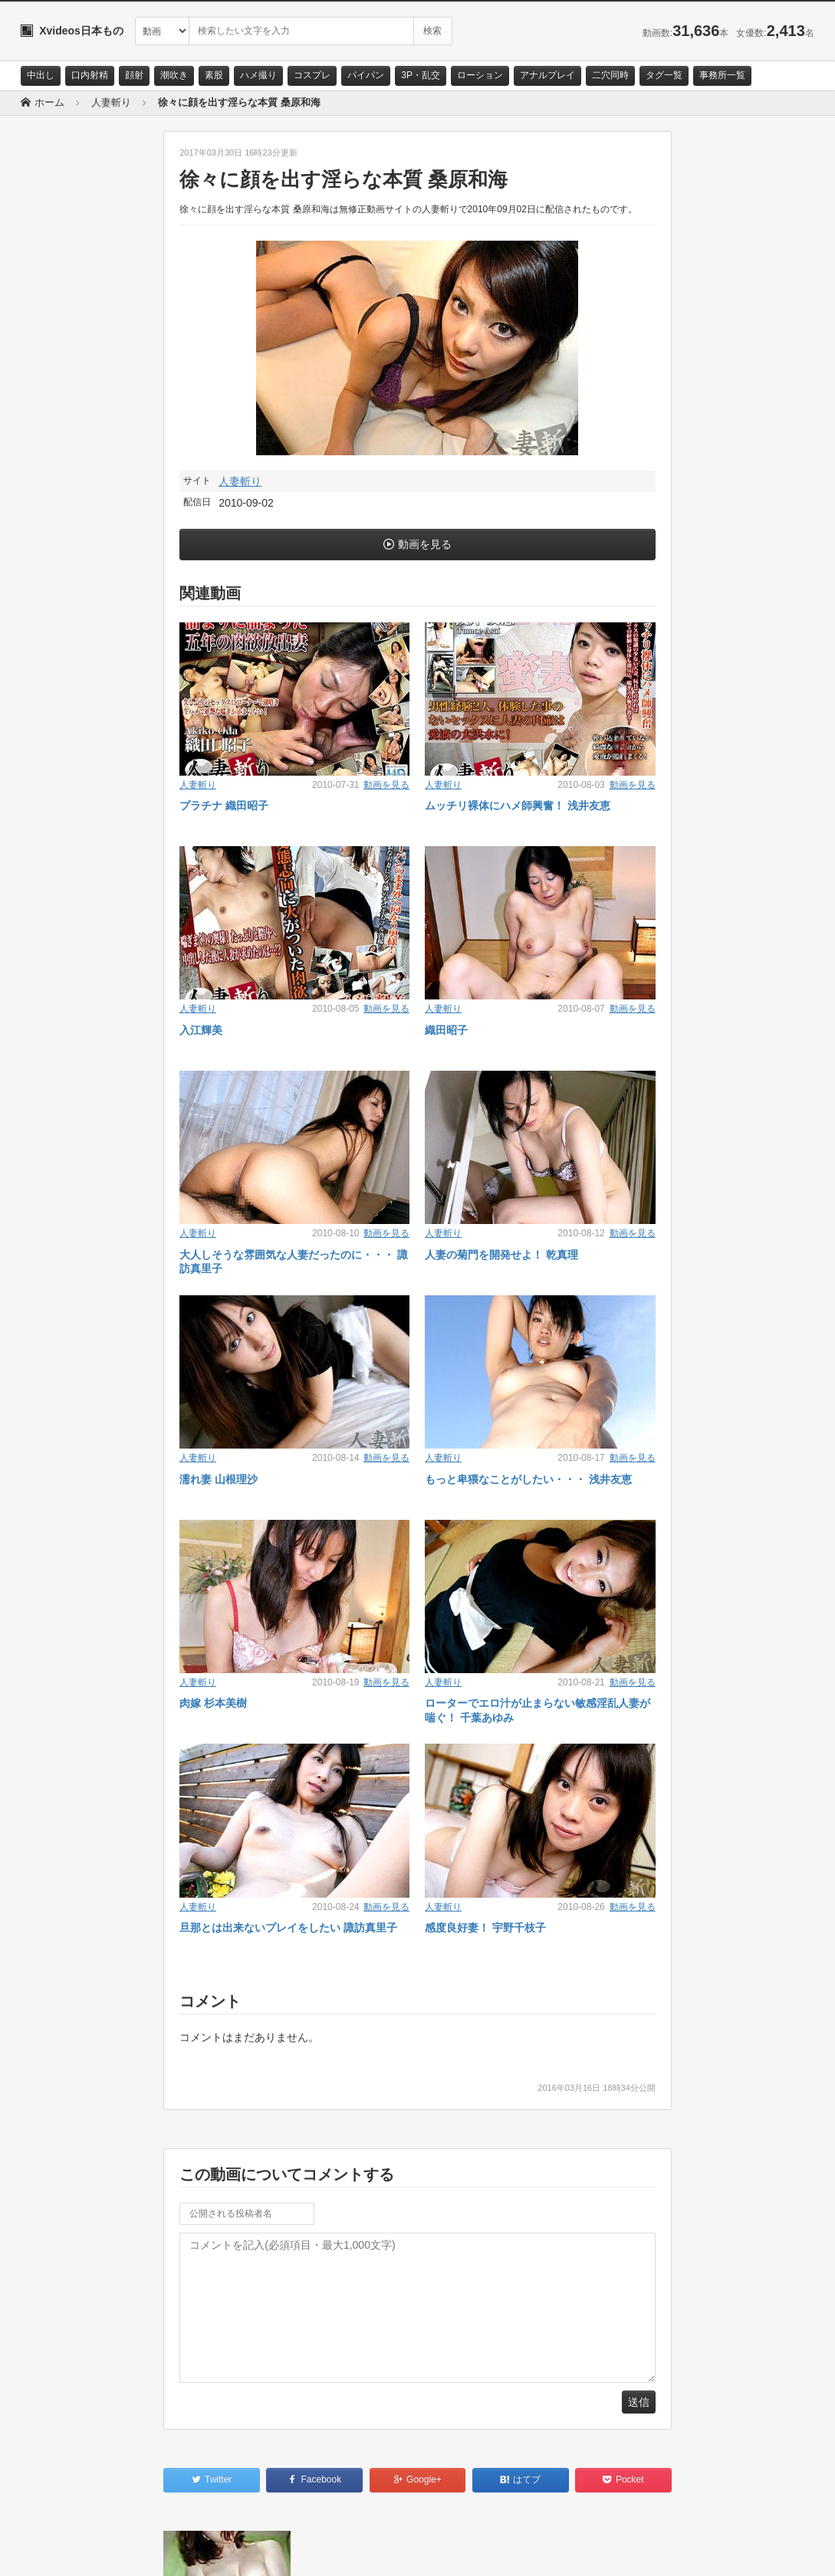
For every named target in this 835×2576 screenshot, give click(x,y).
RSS (193, 2550)
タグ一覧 (664, 75)
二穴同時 (610, 75)
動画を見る (425, 544)
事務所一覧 (722, 75)
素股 (214, 75)
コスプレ (312, 75)
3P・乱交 (420, 75)
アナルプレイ (547, 75)
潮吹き (174, 75)
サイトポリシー (135, 2550)
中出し (40, 75)
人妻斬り (240, 481)
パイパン (365, 75)
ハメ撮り (258, 75)
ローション (480, 75)
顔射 (134, 75)
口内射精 (89, 75)
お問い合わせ (60, 2550)
